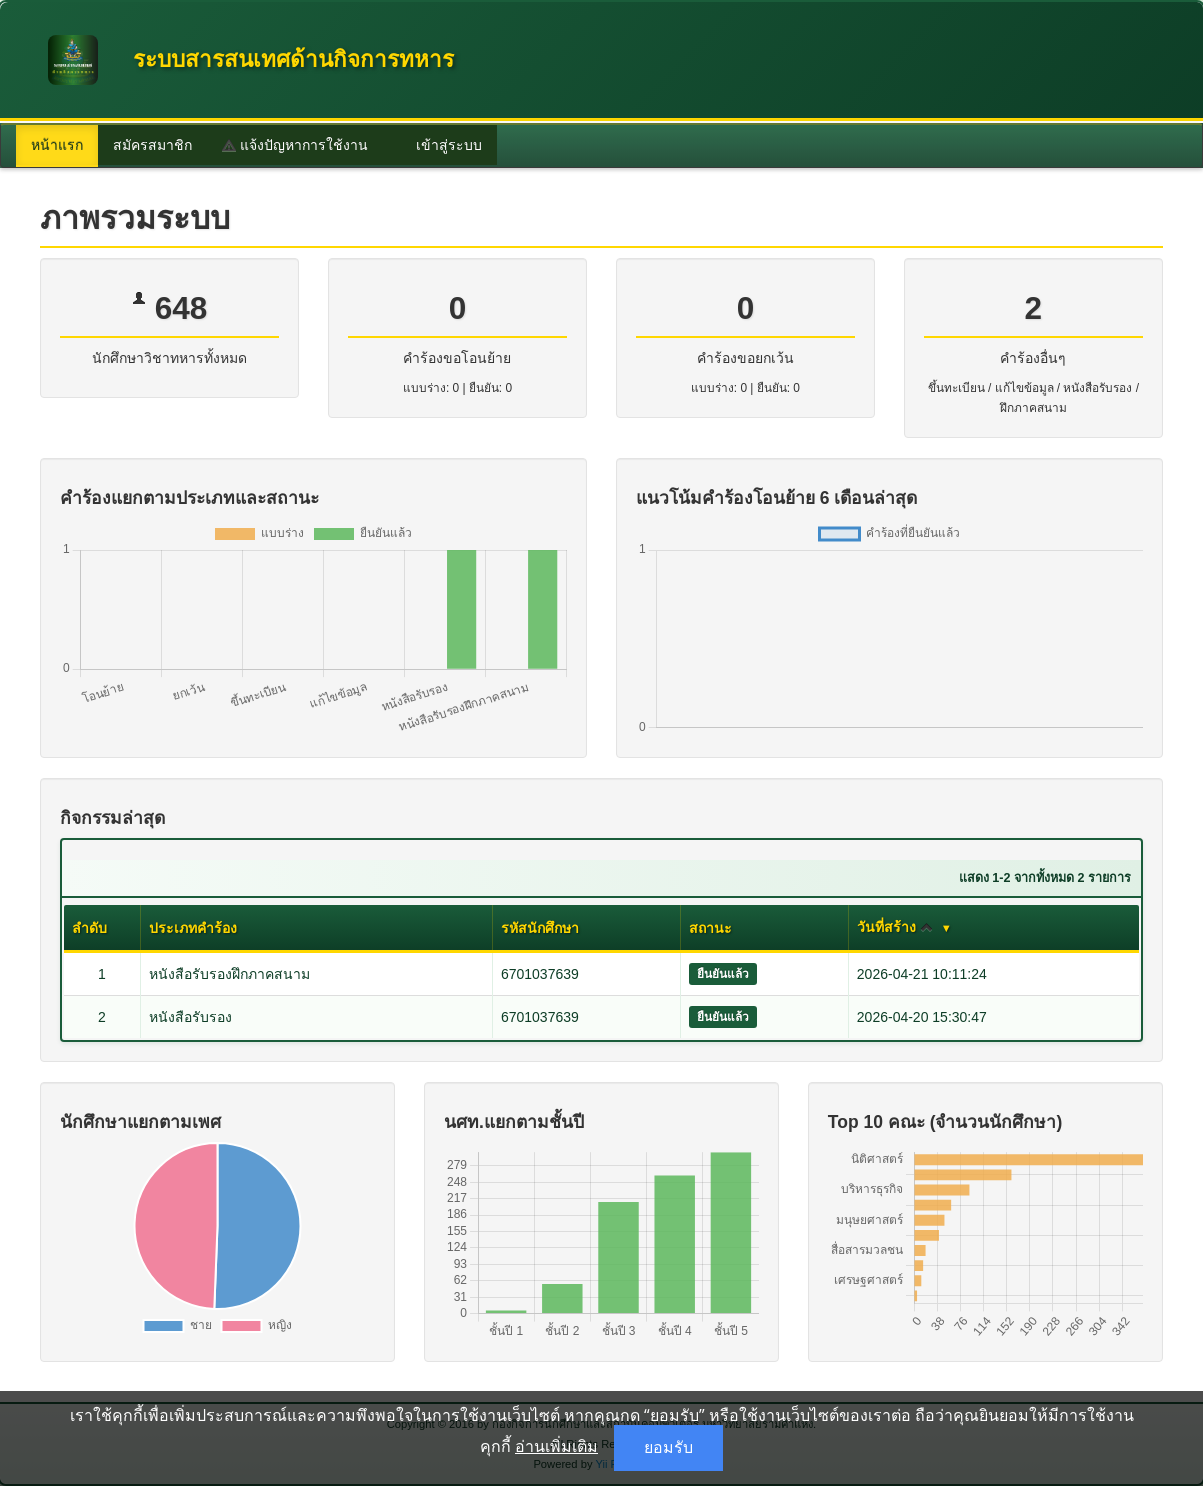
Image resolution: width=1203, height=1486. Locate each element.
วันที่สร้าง (895, 927)
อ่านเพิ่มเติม (556, 1446)
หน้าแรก (57, 145)
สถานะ (710, 928)
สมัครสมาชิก (152, 145)
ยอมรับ (668, 1447)
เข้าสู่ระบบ (440, 145)
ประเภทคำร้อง (193, 928)
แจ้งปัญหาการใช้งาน (295, 145)
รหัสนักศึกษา (540, 928)
